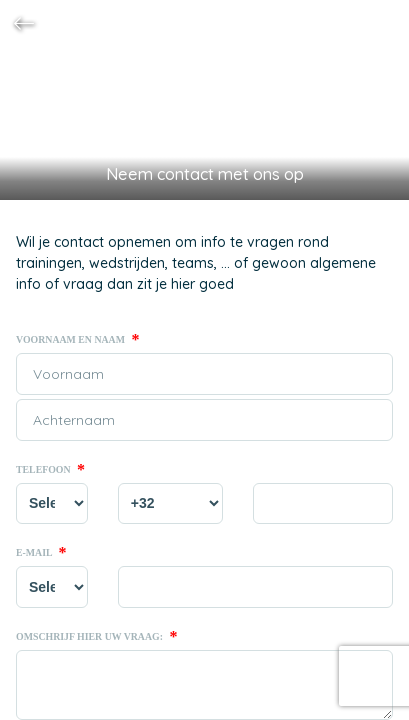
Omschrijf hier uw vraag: (96, 637)
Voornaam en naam (77, 340)
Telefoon (50, 470)
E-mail (41, 553)
